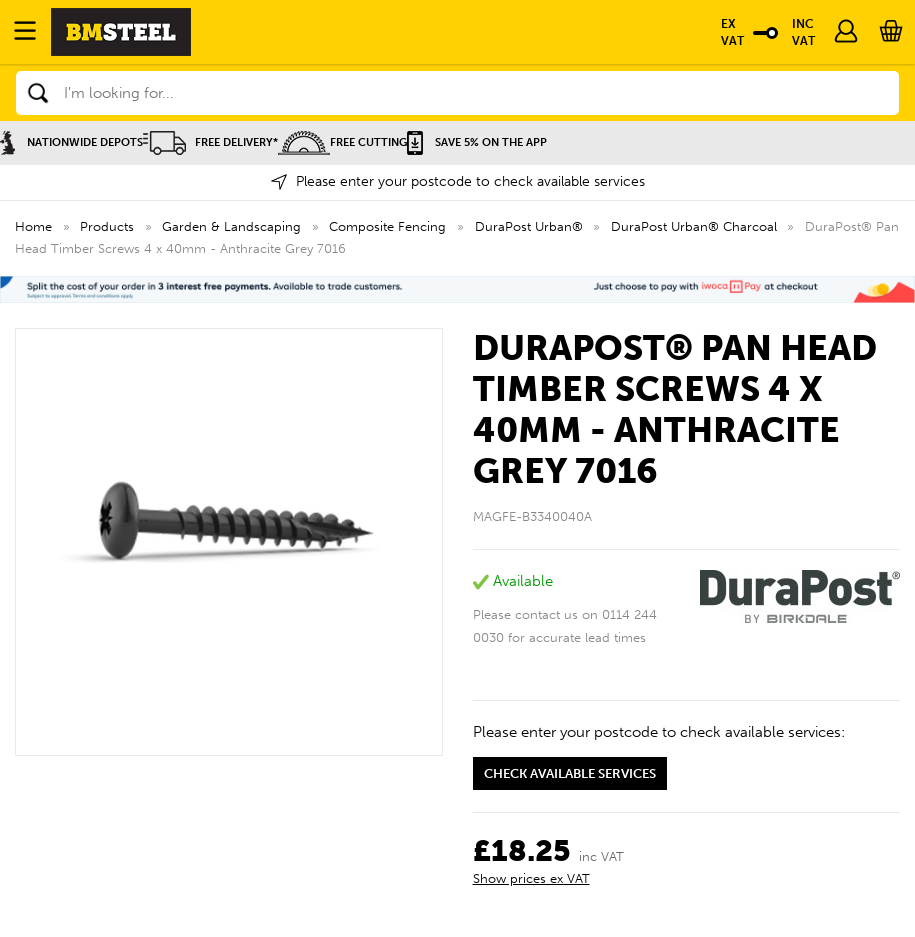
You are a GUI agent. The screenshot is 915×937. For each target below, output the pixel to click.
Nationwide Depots (71, 142)
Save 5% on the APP (477, 142)
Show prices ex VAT (531, 878)
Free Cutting (342, 142)
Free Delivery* (210, 142)
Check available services (570, 773)
